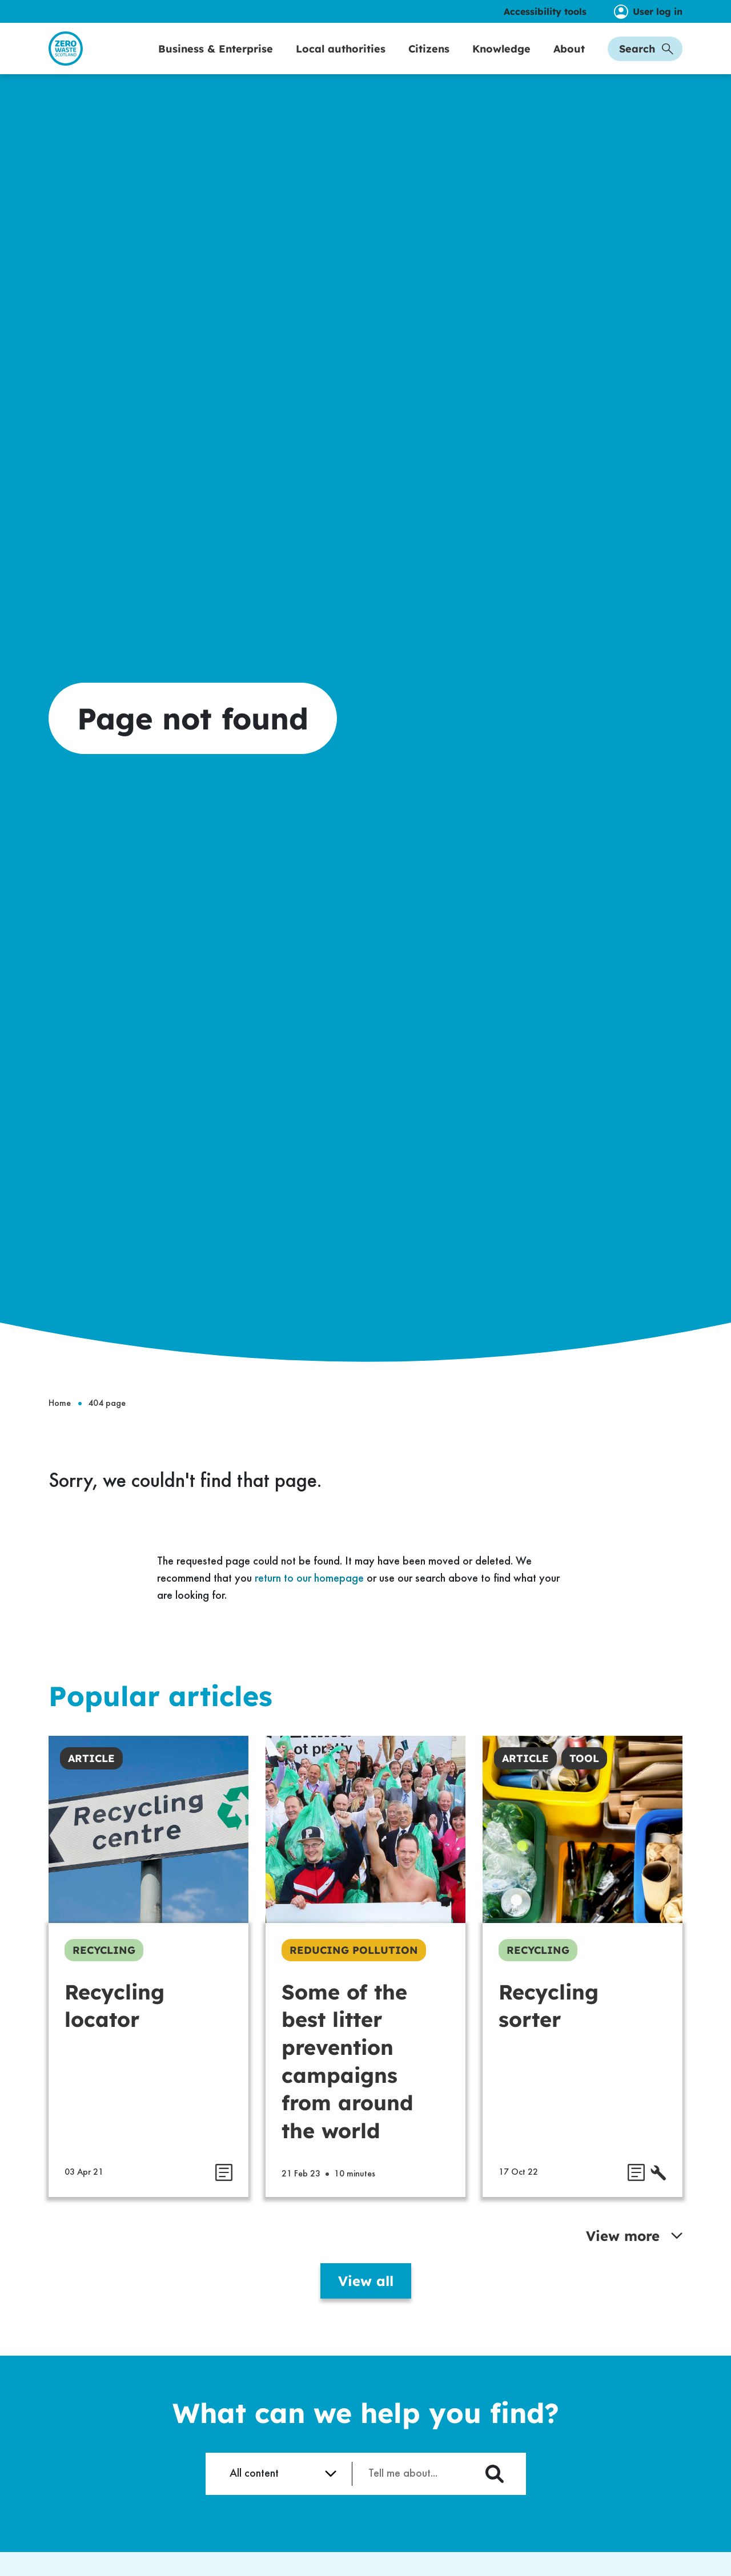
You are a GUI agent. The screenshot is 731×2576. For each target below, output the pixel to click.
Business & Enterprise (215, 60)
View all (365, 2305)
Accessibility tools (545, 11)
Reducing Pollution (354, 1974)
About (569, 60)
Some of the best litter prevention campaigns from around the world (347, 2085)
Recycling (104, 1974)
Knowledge (501, 60)
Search (646, 60)
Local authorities (340, 60)
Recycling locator (114, 2030)
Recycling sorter (549, 2030)
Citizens (428, 60)
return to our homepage (309, 1603)
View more (634, 2260)
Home (60, 1428)
